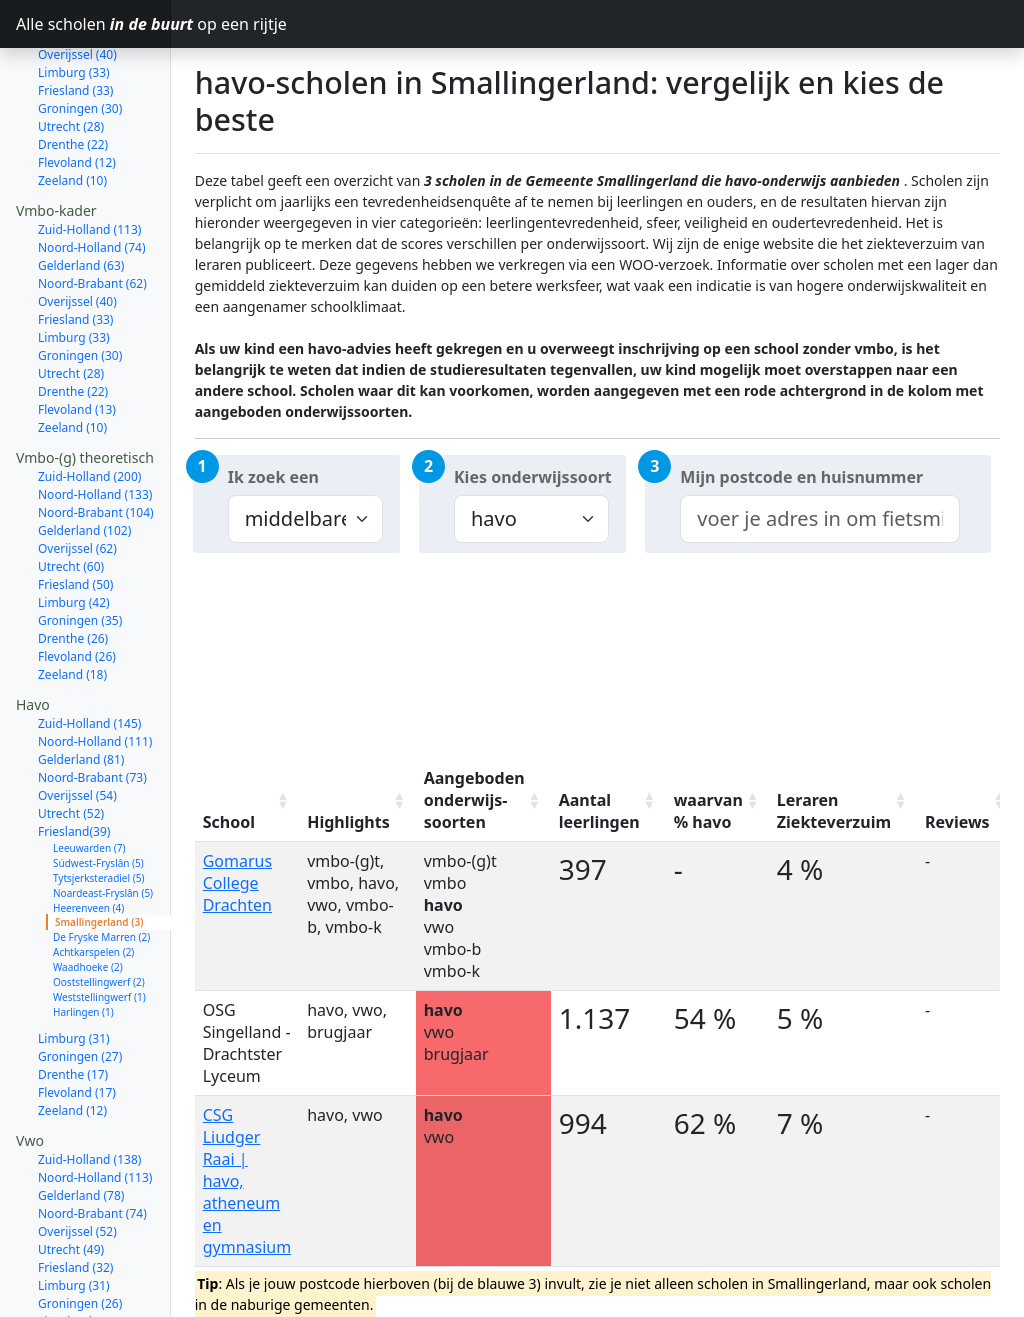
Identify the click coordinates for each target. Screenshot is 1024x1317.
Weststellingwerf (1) (99, 941)
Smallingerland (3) (99, 866)
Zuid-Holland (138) (89, 1103)
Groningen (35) (80, 564)
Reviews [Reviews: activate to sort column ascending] (957, 822)
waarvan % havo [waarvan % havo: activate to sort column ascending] (708, 811)
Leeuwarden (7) (89, 792)
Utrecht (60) (71, 510)
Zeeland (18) (72, 618)
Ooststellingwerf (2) (99, 926)
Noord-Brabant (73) (92, 721)
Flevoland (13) (77, 353)
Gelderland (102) (84, 474)
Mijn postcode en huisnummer (801, 477)
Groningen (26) (80, 1247)
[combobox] (819, 519)
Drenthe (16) (73, 1283)
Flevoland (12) (77, 106)
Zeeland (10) (72, 124)
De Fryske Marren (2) (101, 881)
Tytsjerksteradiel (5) (98, 822)
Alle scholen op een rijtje (93, 24)
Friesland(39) (74, 775)
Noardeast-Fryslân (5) (103, 837)
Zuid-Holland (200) (89, 420)
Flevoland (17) (77, 1036)
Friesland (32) (75, 1211)
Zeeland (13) (72, 1301)
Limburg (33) (74, 281)
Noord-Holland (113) (95, 1121)
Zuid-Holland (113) (89, 173)
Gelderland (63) (81, 209)
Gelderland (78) (81, 1139)
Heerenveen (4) (88, 852)
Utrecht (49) (71, 1193)
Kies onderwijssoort (533, 477)
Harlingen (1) (83, 956)
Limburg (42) (74, 546)
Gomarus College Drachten (237, 883)
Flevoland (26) (77, 600)
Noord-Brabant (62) (92, 227)
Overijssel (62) (77, 492)
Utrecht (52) (71, 757)
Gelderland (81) (81, 703)
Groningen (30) (80, 52)
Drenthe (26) (73, 582)
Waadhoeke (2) (88, 911)
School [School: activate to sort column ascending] (229, 822)
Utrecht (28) (71, 70)
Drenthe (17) (73, 1018)
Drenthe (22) (73, 88)
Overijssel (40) (77, 245)
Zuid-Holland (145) (89, 667)
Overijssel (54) (77, 739)
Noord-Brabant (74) (92, 1157)
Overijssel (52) (77, 1175)
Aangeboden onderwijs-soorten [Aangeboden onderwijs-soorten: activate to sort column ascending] (474, 800)
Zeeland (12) (72, 1054)
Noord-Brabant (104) (96, 456)
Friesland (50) (75, 528)
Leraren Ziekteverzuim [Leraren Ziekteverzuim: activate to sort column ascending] (834, 811)
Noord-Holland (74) (92, 191)
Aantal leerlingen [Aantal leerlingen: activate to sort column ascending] (599, 811)
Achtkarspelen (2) (93, 896)
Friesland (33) (75, 263)
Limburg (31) (74, 982)
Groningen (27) (80, 1000)
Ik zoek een (273, 477)
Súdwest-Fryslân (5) (98, 807)
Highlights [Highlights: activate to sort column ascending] (348, 822)
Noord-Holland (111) (95, 685)
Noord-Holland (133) (95, 438)
